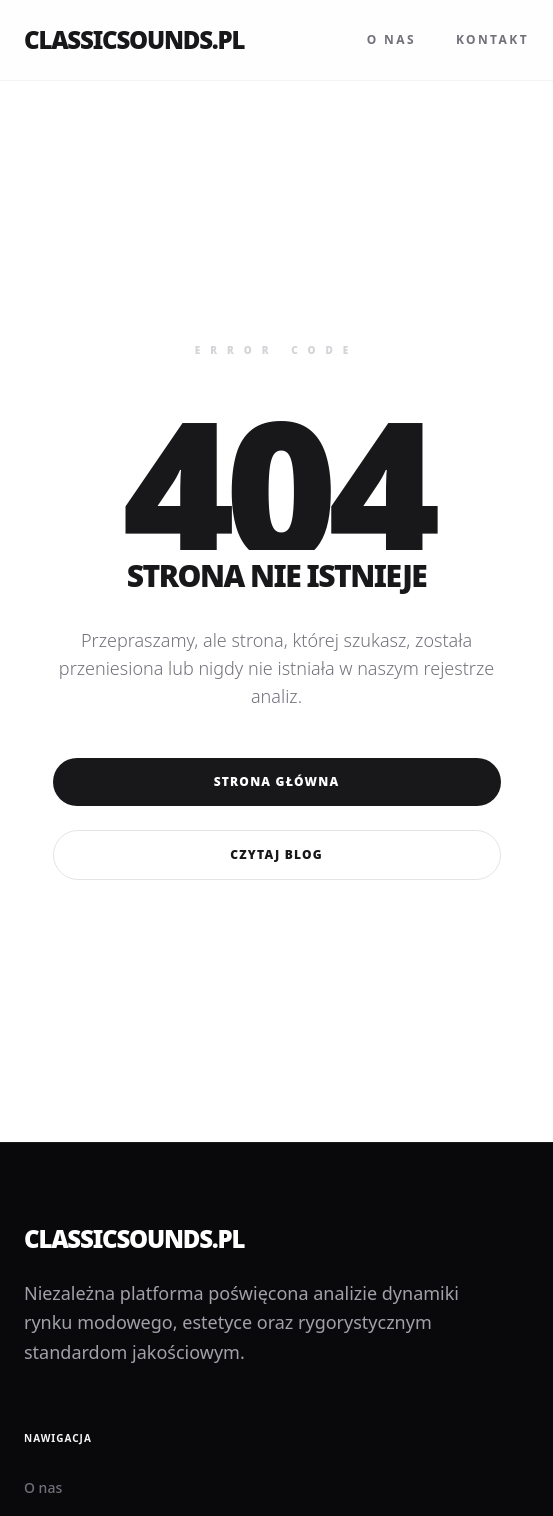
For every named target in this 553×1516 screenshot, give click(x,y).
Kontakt (492, 40)
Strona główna (277, 781)
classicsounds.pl (134, 40)
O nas (391, 40)
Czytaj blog (276, 854)
